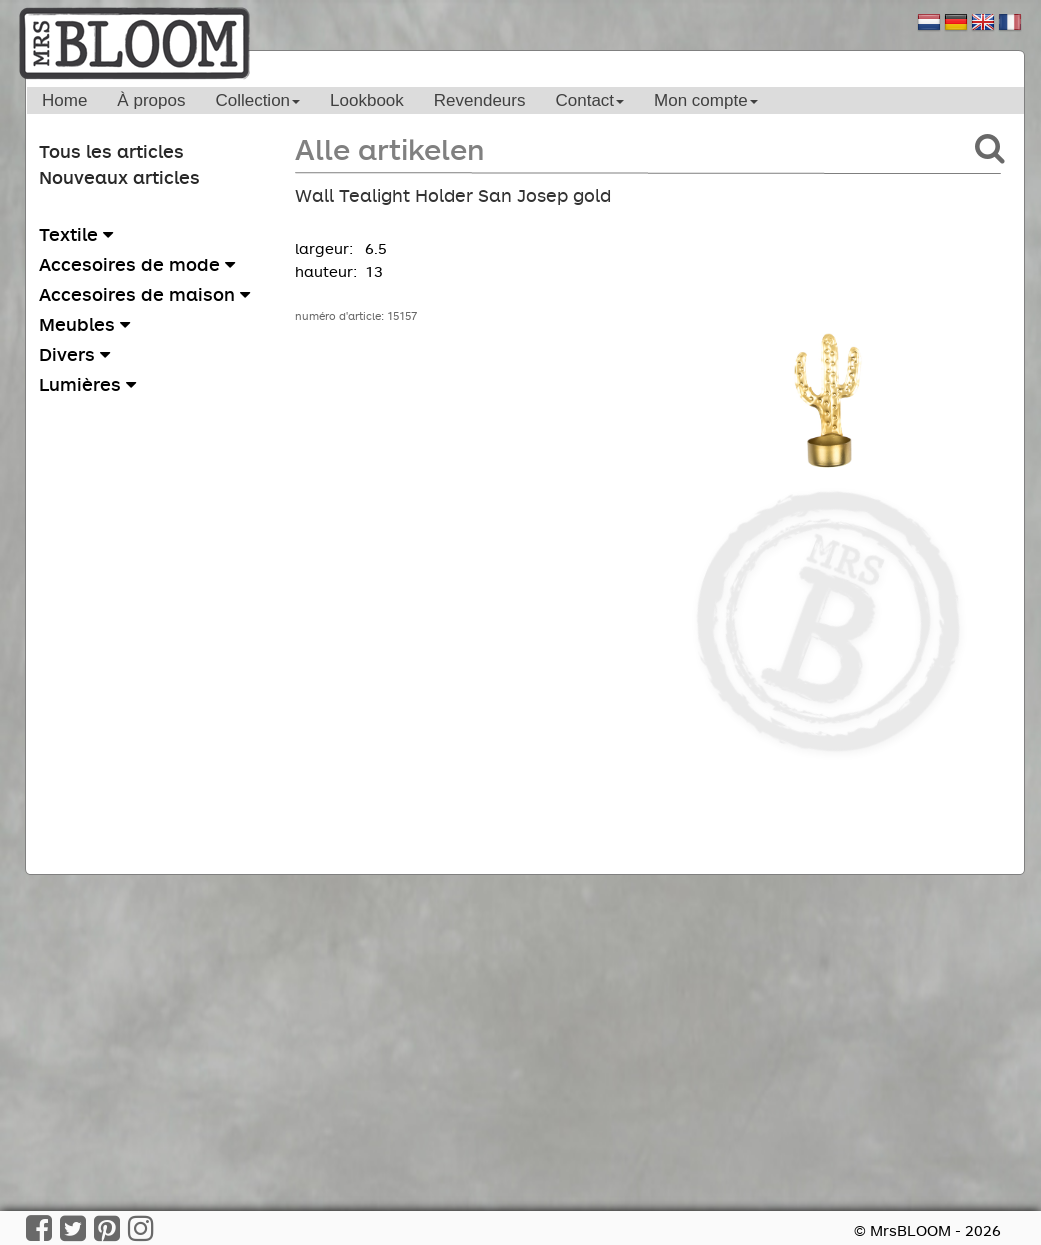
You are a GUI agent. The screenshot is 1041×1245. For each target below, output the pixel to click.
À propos (151, 100)
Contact (589, 100)
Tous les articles (111, 151)
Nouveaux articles (119, 177)
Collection (257, 100)
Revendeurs (480, 100)
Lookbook (367, 100)
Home (64, 100)
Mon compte (706, 100)
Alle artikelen (389, 148)
